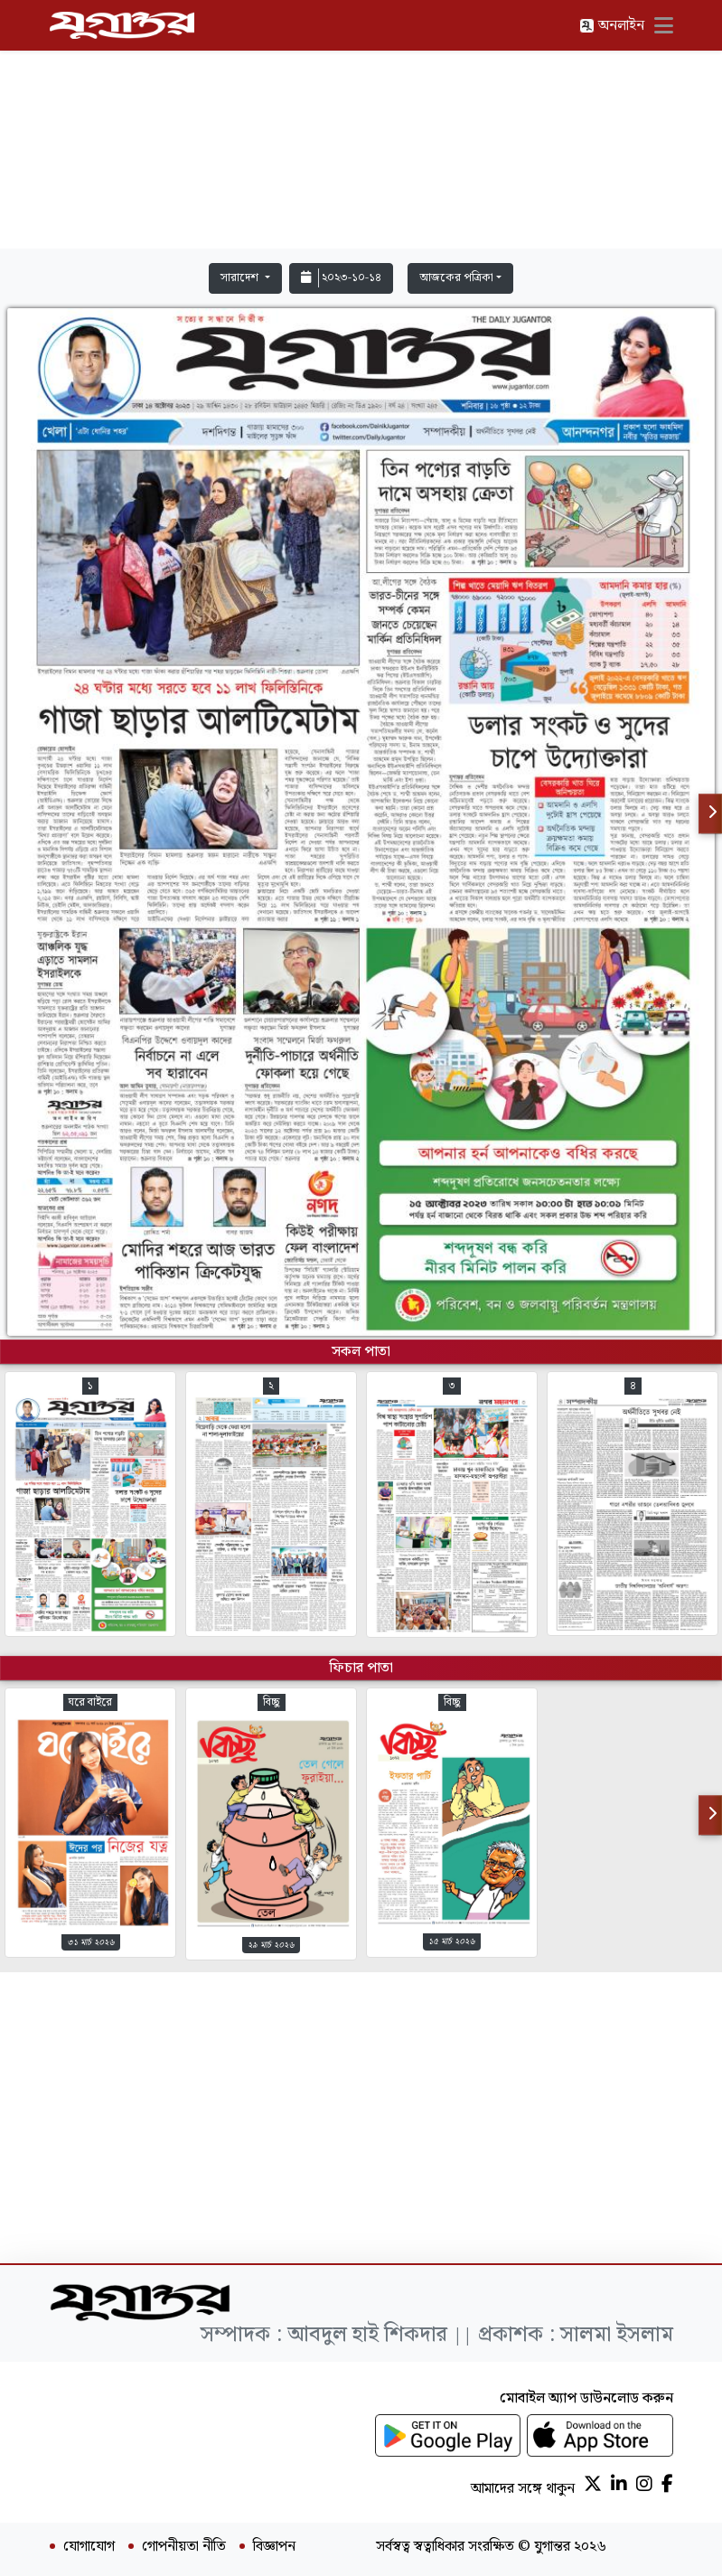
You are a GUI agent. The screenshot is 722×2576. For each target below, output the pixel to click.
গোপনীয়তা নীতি (184, 2547)
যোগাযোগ (89, 2547)
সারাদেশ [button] (240, 277)
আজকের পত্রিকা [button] (456, 277)
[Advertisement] (361, 128)
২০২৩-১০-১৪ (341, 277)
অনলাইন (611, 25)
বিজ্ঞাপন (274, 2547)
